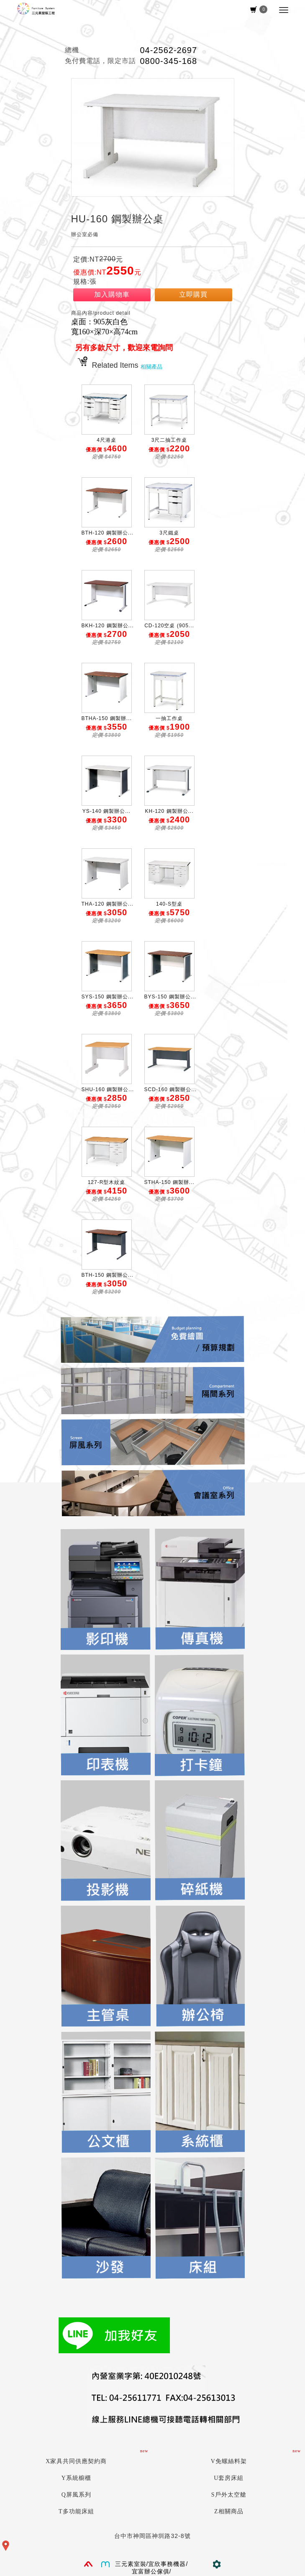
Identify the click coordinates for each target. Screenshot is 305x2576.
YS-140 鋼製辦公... (106, 811)
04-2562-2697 (168, 50)
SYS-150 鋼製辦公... (107, 997)
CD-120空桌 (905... (169, 626)
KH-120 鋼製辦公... (169, 811)
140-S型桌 (169, 904)
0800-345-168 (168, 61)
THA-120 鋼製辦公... (107, 904)
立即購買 (193, 294)
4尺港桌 (106, 440)
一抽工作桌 (169, 718)
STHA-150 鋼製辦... (169, 1182)
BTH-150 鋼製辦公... (107, 1275)
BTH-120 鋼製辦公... (107, 533)
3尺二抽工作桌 (169, 440)
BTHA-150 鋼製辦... (107, 718)
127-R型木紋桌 (107, 1182)
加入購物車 (112, 294)
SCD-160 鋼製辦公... (170, 1089)
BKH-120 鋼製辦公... (108, 626)
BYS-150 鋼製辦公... (170, 997)
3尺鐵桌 (169, 533)
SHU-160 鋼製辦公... (108, 1089)
